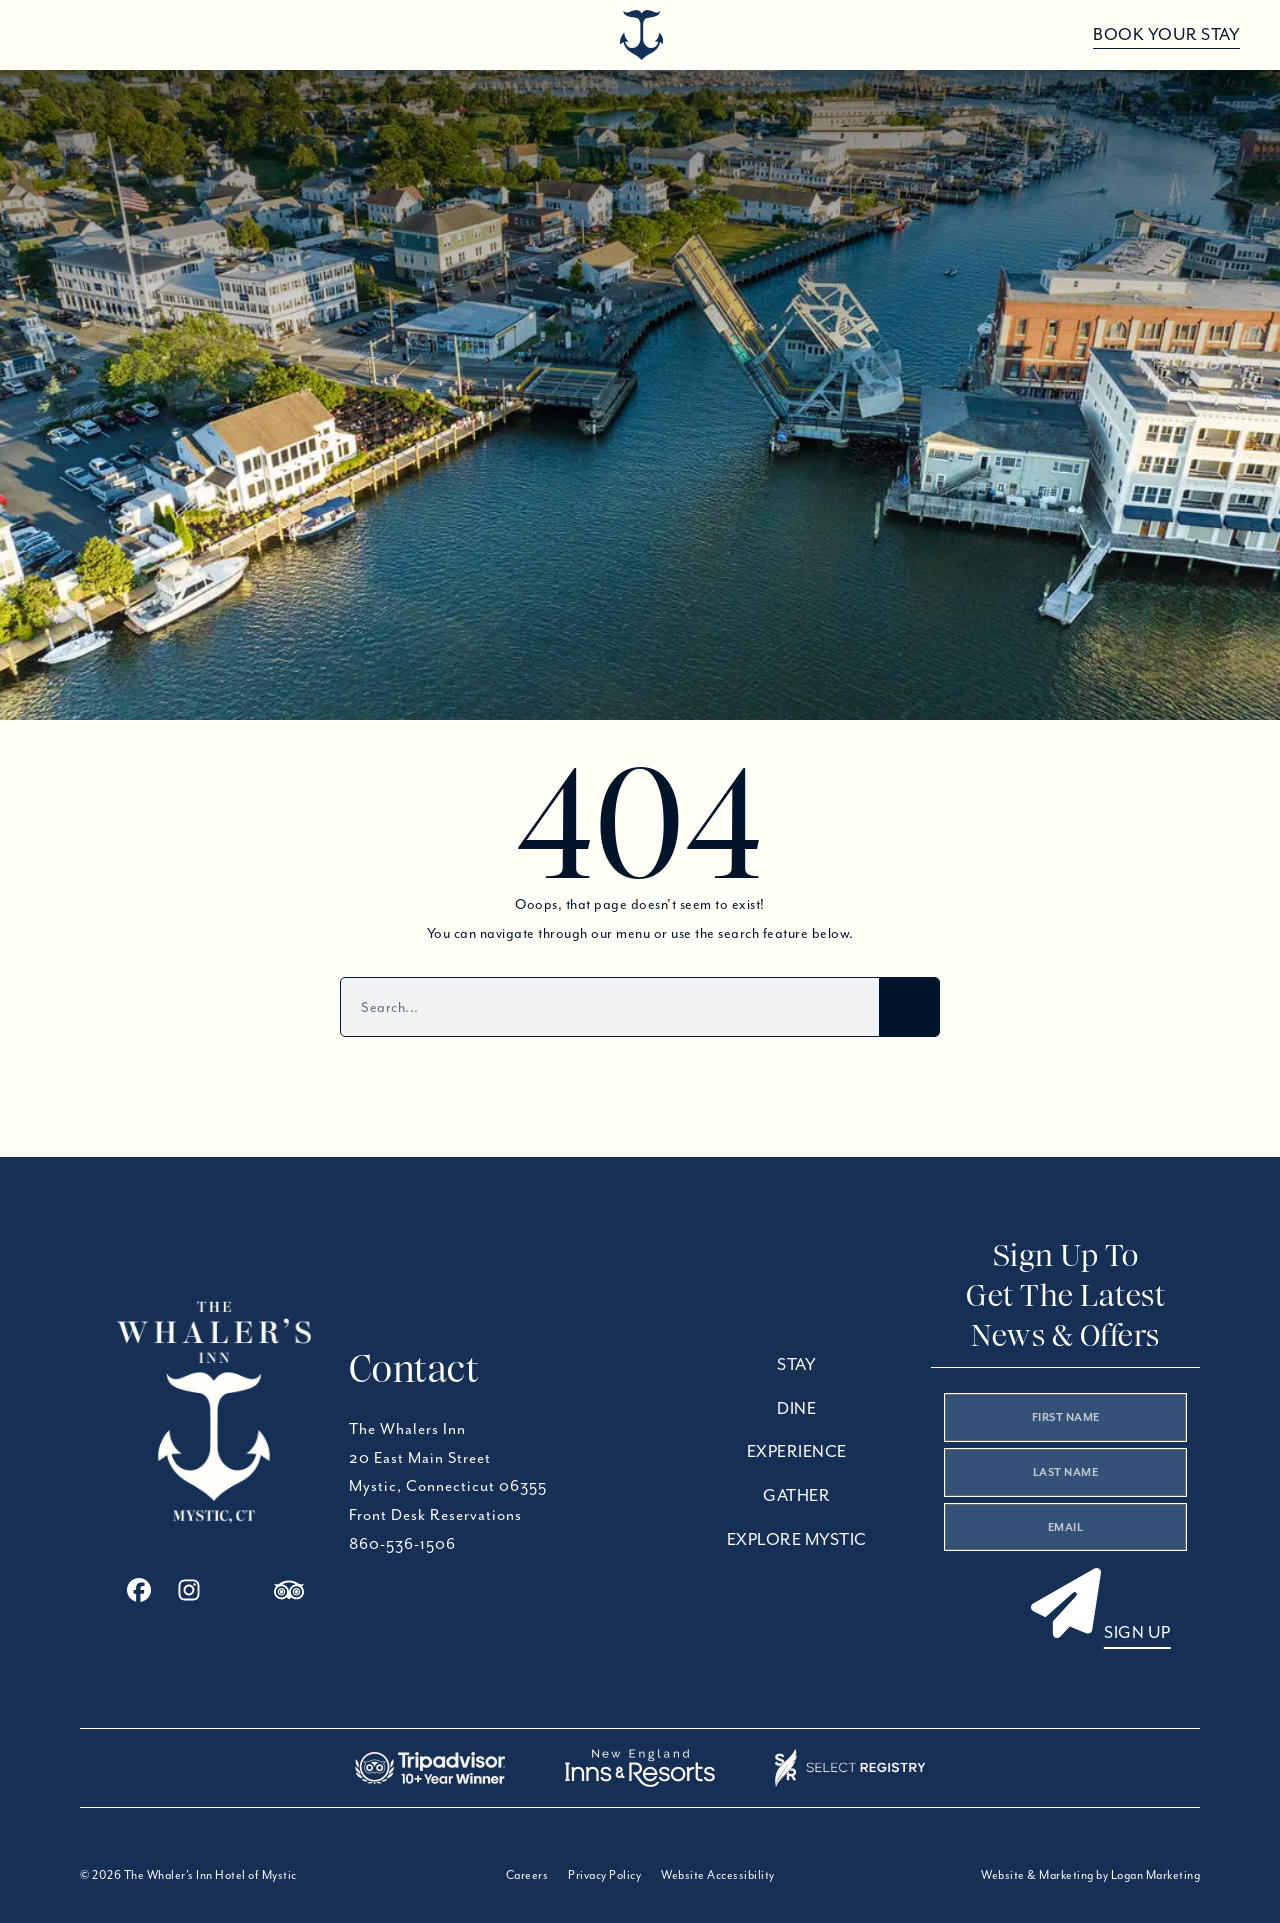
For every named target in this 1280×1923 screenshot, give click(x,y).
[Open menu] (52, 35)
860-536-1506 (402, 1544)
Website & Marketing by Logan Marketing (1090, 1874)
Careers (527, 1874)
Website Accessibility (718, 1874)
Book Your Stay (1166, 34)
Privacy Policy (604, 1874)
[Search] (909, 1007)
